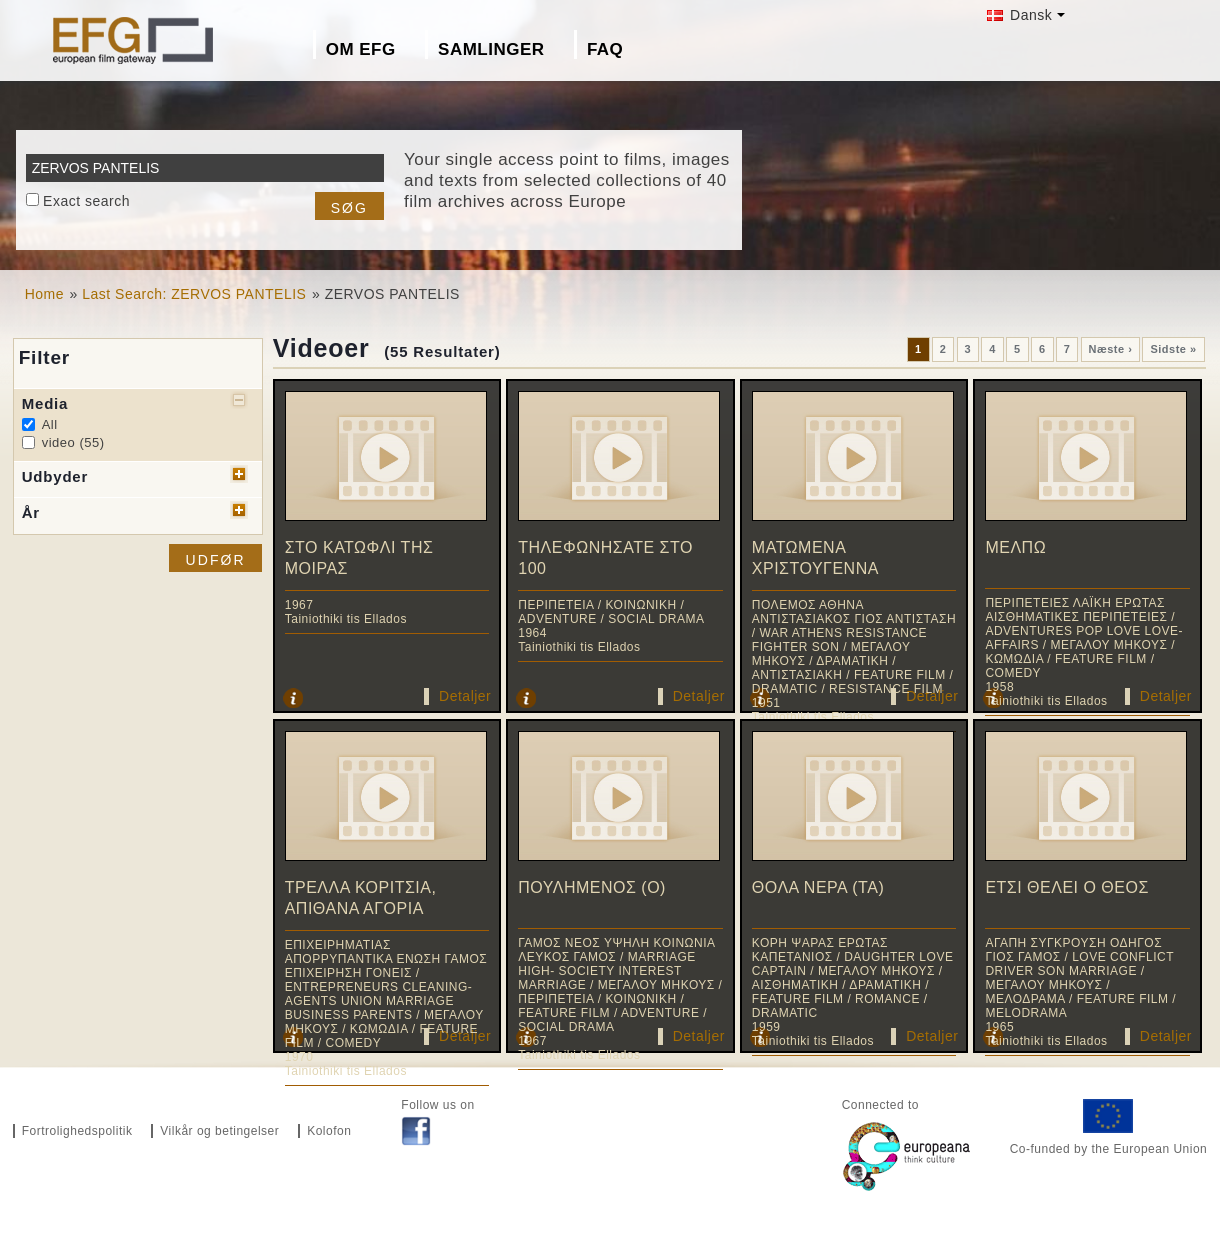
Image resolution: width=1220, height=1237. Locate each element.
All (50, 424)
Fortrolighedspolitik (77, 1131)
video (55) (73, 442)
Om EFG (361, 49)
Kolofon (329, 1131)
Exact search (86, 201)
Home (44, 294)
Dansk (1020, 15)
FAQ (605, 49)
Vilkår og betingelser (219, 1131)
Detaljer (465, 696)
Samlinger (491, 49)
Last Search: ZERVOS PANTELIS (194, 294)
